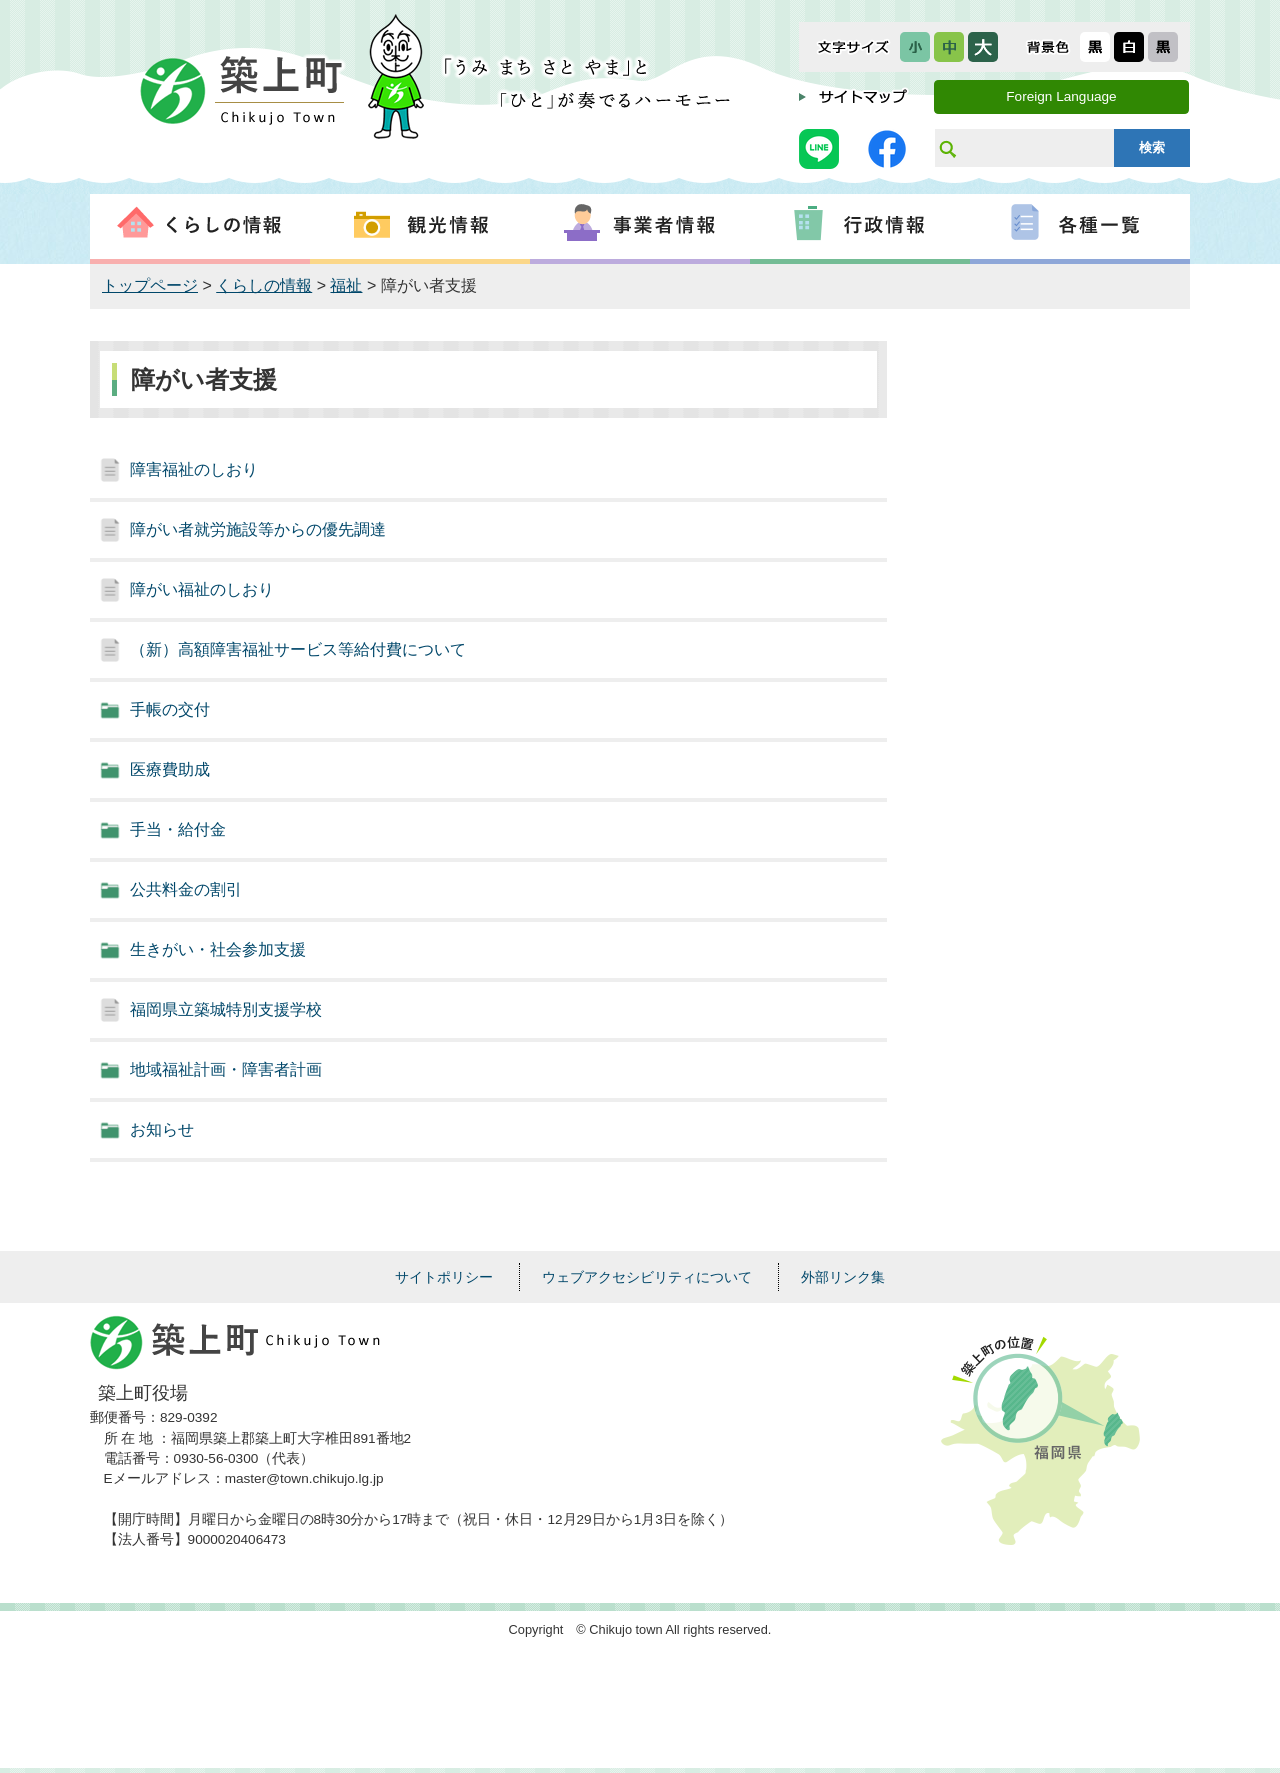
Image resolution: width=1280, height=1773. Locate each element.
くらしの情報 (264, 285)
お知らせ (162, 1129)
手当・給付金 (178, 829)
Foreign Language (1061, 96)
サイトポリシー (444, 1277)
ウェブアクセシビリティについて (647, 1277)
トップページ (150, 285)
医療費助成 (170, 769)
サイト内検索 (947, 148)
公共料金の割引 (186, 889)
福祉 (346, 285)
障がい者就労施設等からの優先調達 (258, 529)
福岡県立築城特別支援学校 (226, 1009)
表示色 (1048, 47)
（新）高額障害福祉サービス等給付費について (298, 649)
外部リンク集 (843, 1277)
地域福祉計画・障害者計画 (226, 1069)
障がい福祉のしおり (202, 589)
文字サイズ (853, 47)
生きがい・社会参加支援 (218, 949)
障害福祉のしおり (194, 469)
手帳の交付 (170, 709)
